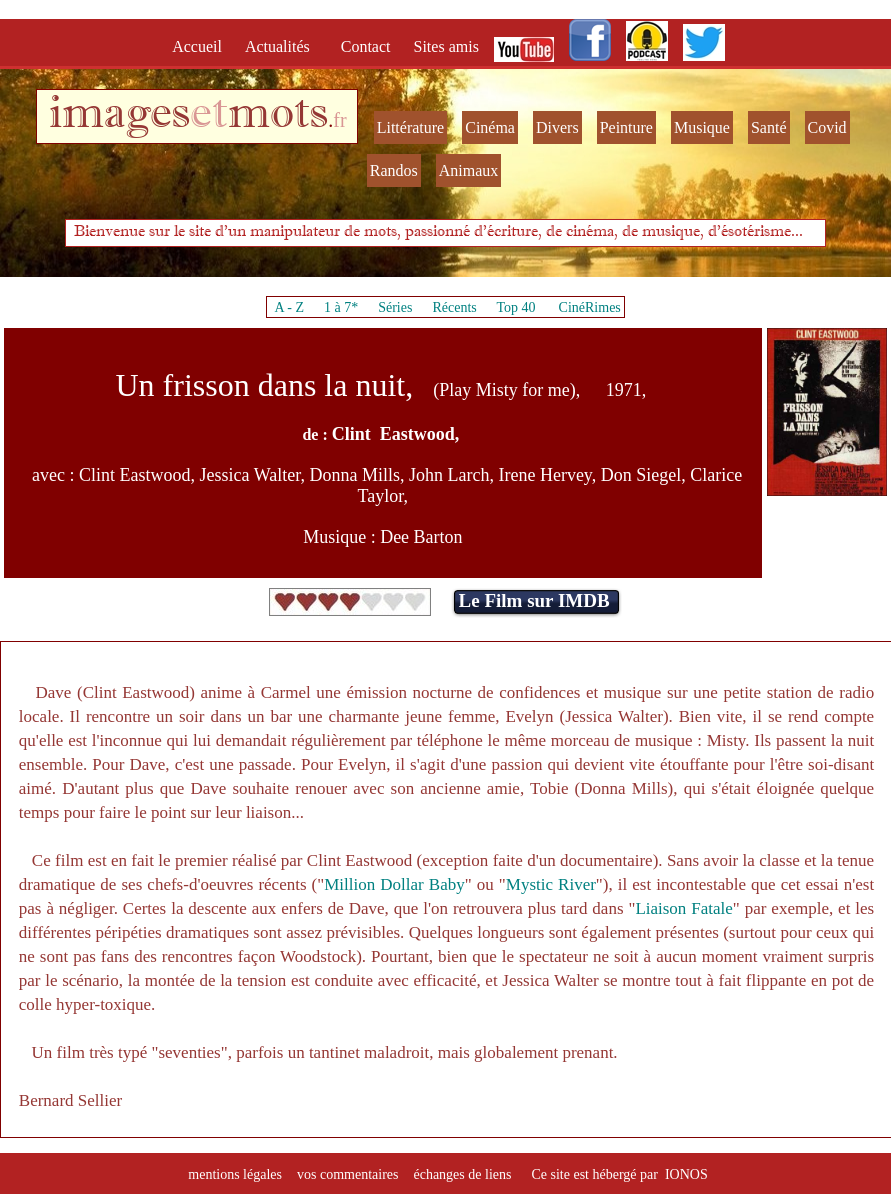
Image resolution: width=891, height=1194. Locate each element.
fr (339, 120)
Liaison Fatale (683, 908)
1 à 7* (341, 307)
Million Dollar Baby (394, 884)
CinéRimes (590, 307)
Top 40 (516, 307)
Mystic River (551, 884)
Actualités (283, 46)
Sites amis (446, 46)
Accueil (201, 46)
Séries (395, 307)
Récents (454, 307)
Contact (368, 46)
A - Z (289, 307)
